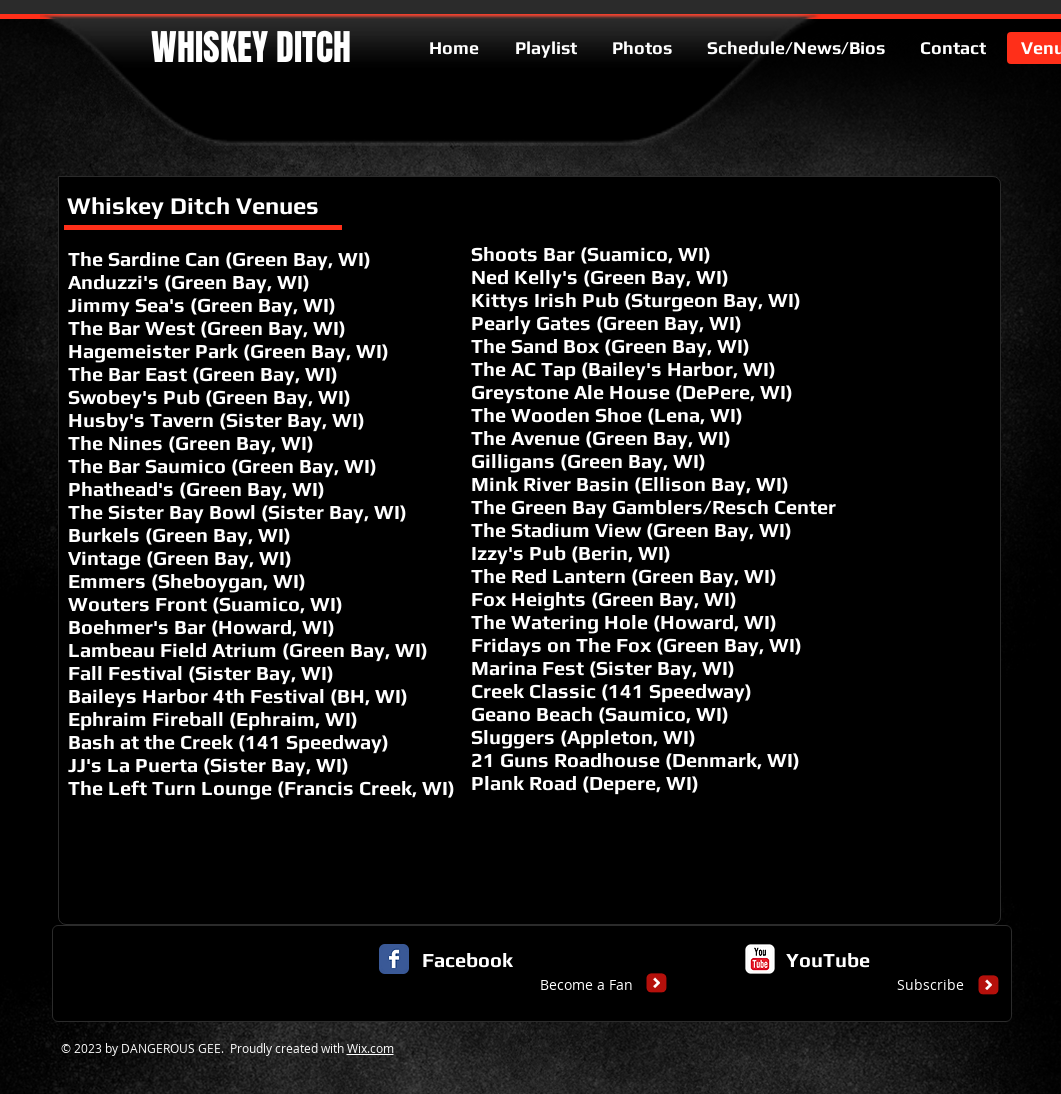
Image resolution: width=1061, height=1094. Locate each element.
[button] (243, 985)
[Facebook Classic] (394, 959)
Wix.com (370, 1048)
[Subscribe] (930, 985)
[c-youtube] (760, 959)
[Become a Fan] (586, 985)
